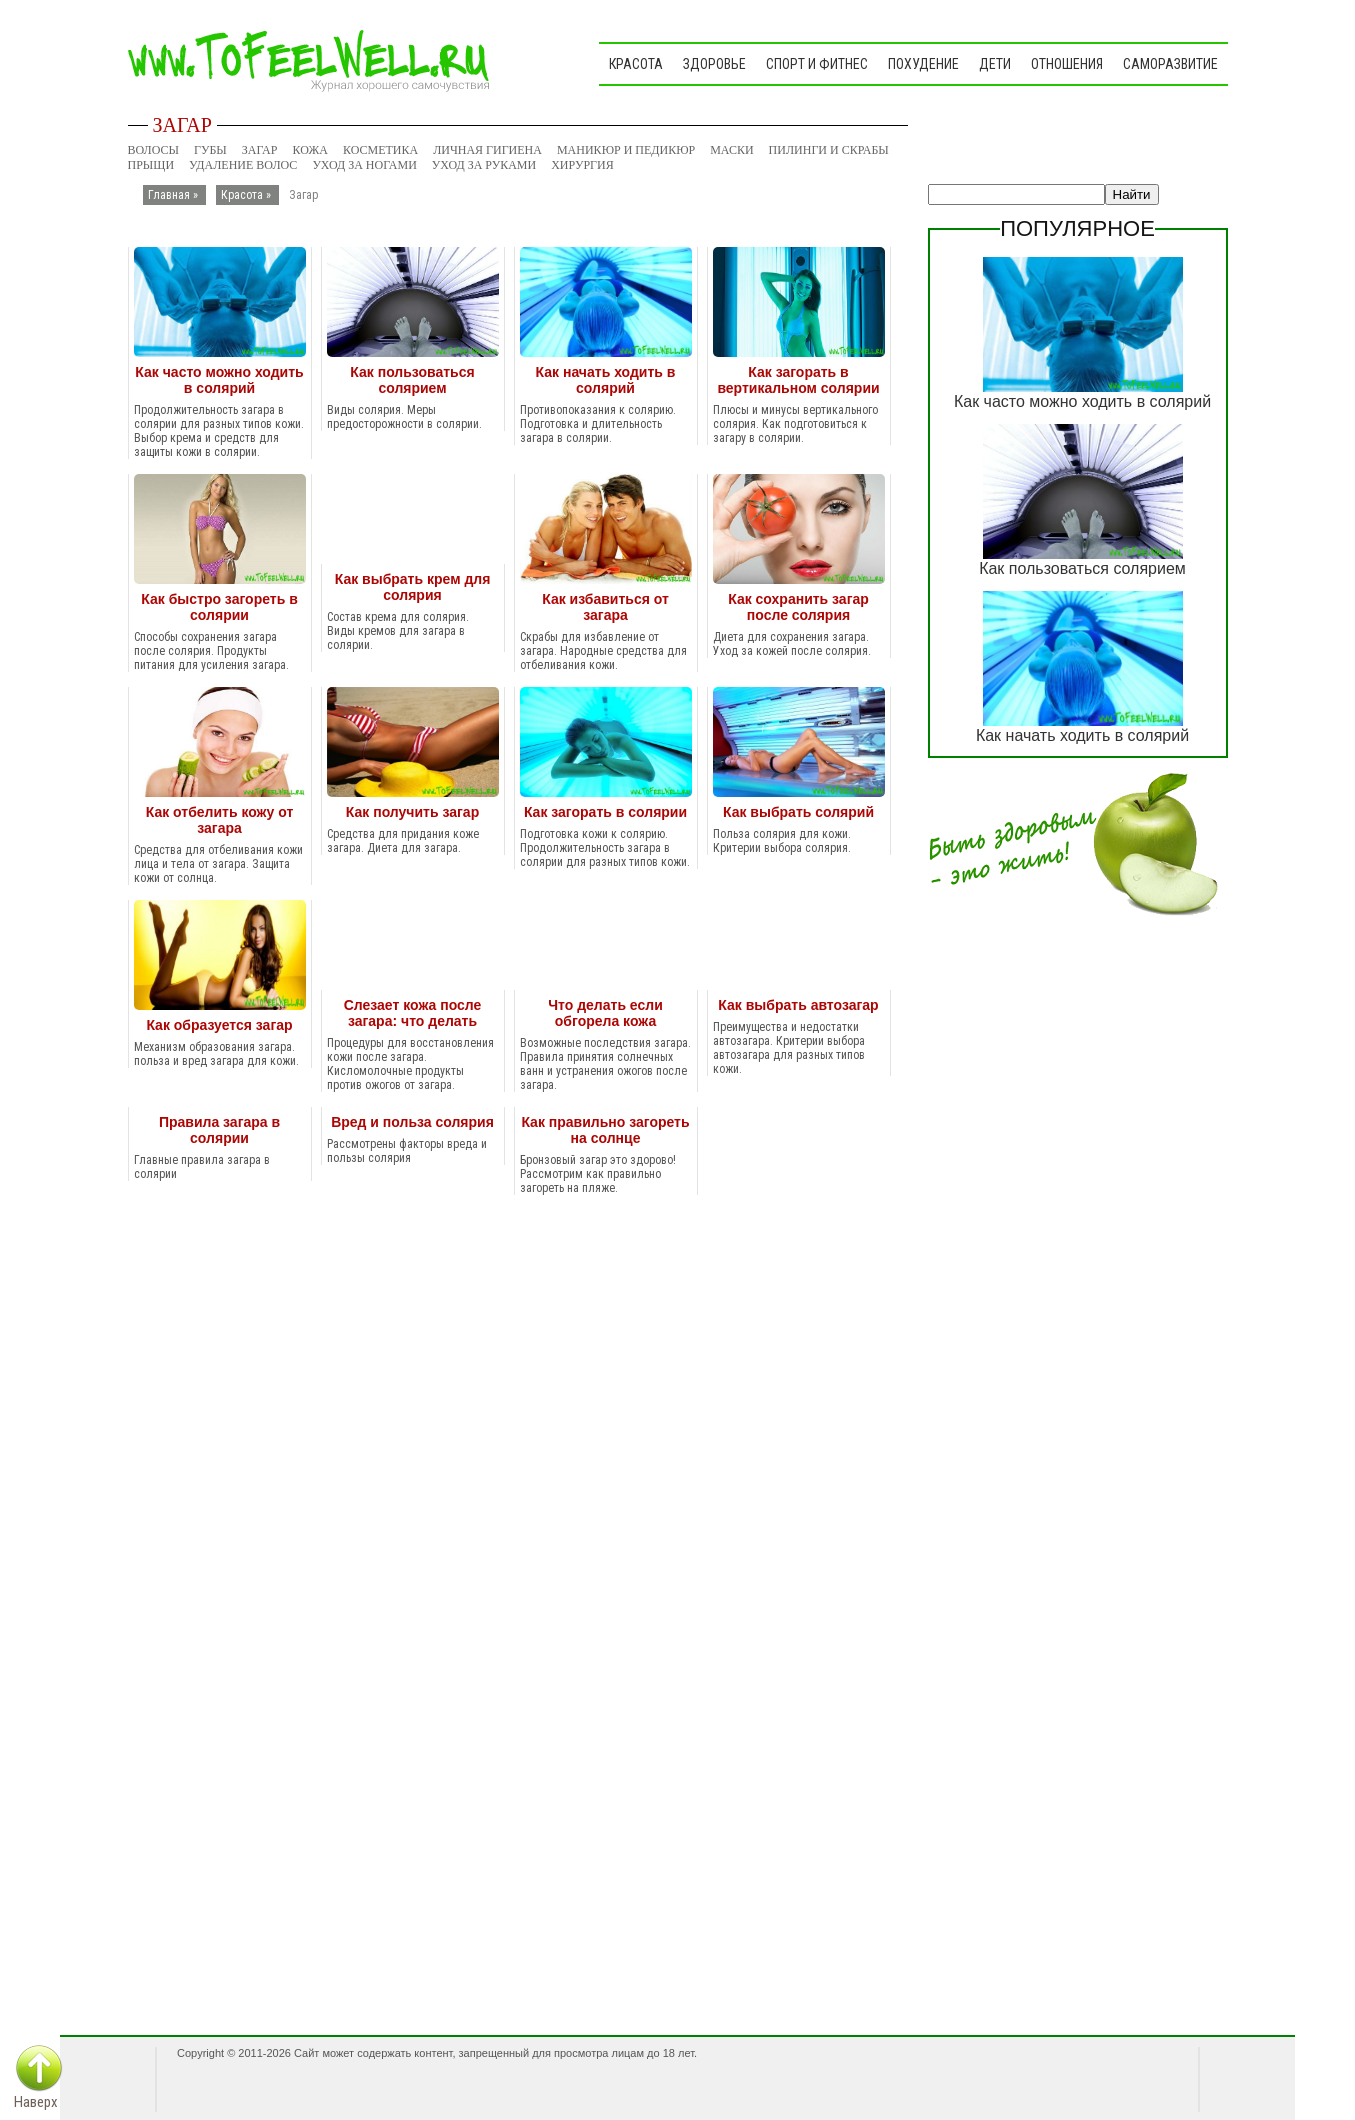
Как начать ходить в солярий (606, 380)
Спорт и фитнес (817, 64)
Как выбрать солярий (798, 812)
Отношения (1067, 64)
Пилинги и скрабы (829, 150)
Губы (210, 150)
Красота (636, 64)
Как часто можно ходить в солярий (219, 380)
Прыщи (151, 165)
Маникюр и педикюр (626, 150)
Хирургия (582, 165)
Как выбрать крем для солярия (413, 587)
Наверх (36, 2102)
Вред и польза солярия (412, 1122)
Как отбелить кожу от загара (220, 820)
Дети (995, 64)
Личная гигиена (487, 150)
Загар (260, 150)
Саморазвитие (1170, 64)
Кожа (310, 150)
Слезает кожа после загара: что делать (413, 1013)
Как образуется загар (219, 1025)
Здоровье (714, 64)
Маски (731, 150)
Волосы (154, 150)
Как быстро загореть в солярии (219, 607)
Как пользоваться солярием (412, 380)
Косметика (380, 150)
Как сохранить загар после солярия (798, 607)
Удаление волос (243, 165)
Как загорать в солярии (605, 812)
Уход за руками (484, 165)
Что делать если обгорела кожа (605, 1013)
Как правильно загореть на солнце (605, 1130)
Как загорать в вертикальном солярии (798, 380)
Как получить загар (412, 812)
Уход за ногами (364, 165)
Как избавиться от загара (605, 607)
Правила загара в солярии (219, 1130)
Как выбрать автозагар (798, 1005)
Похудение (923, 64)
